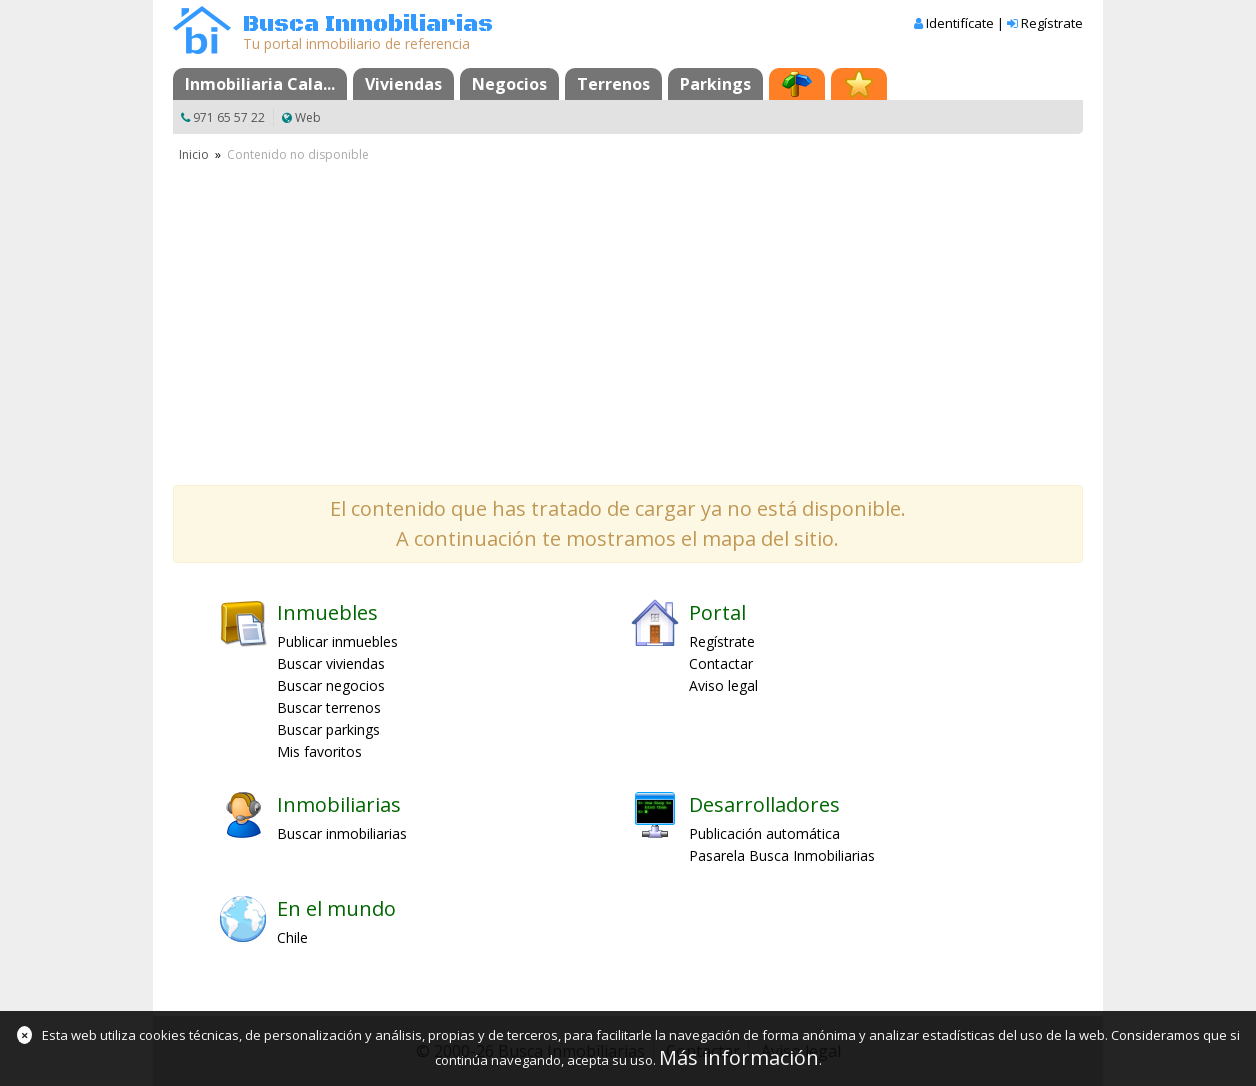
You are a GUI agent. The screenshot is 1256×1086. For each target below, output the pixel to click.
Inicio (194, 154)
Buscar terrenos (329, 707)
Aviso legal (723, 685)
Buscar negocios (331, 685)
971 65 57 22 (229, 117)
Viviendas (403, 84)
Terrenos (613, 84)
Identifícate (960, 23)
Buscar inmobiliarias (342, 833)
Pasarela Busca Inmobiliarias (782, 855)
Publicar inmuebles (337, 641)
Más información (739, 1057)
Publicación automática (764, 833)
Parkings (715, 84)
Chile (292, 937)
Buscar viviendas (331, 663)
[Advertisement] (628, 315)
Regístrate (1052, 23)
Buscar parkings (328, 729)
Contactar (721, 663)
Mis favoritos (319, 751)
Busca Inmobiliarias (368, 24)
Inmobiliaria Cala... (260, 84)
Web (308, 117)
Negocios (509, 84)
